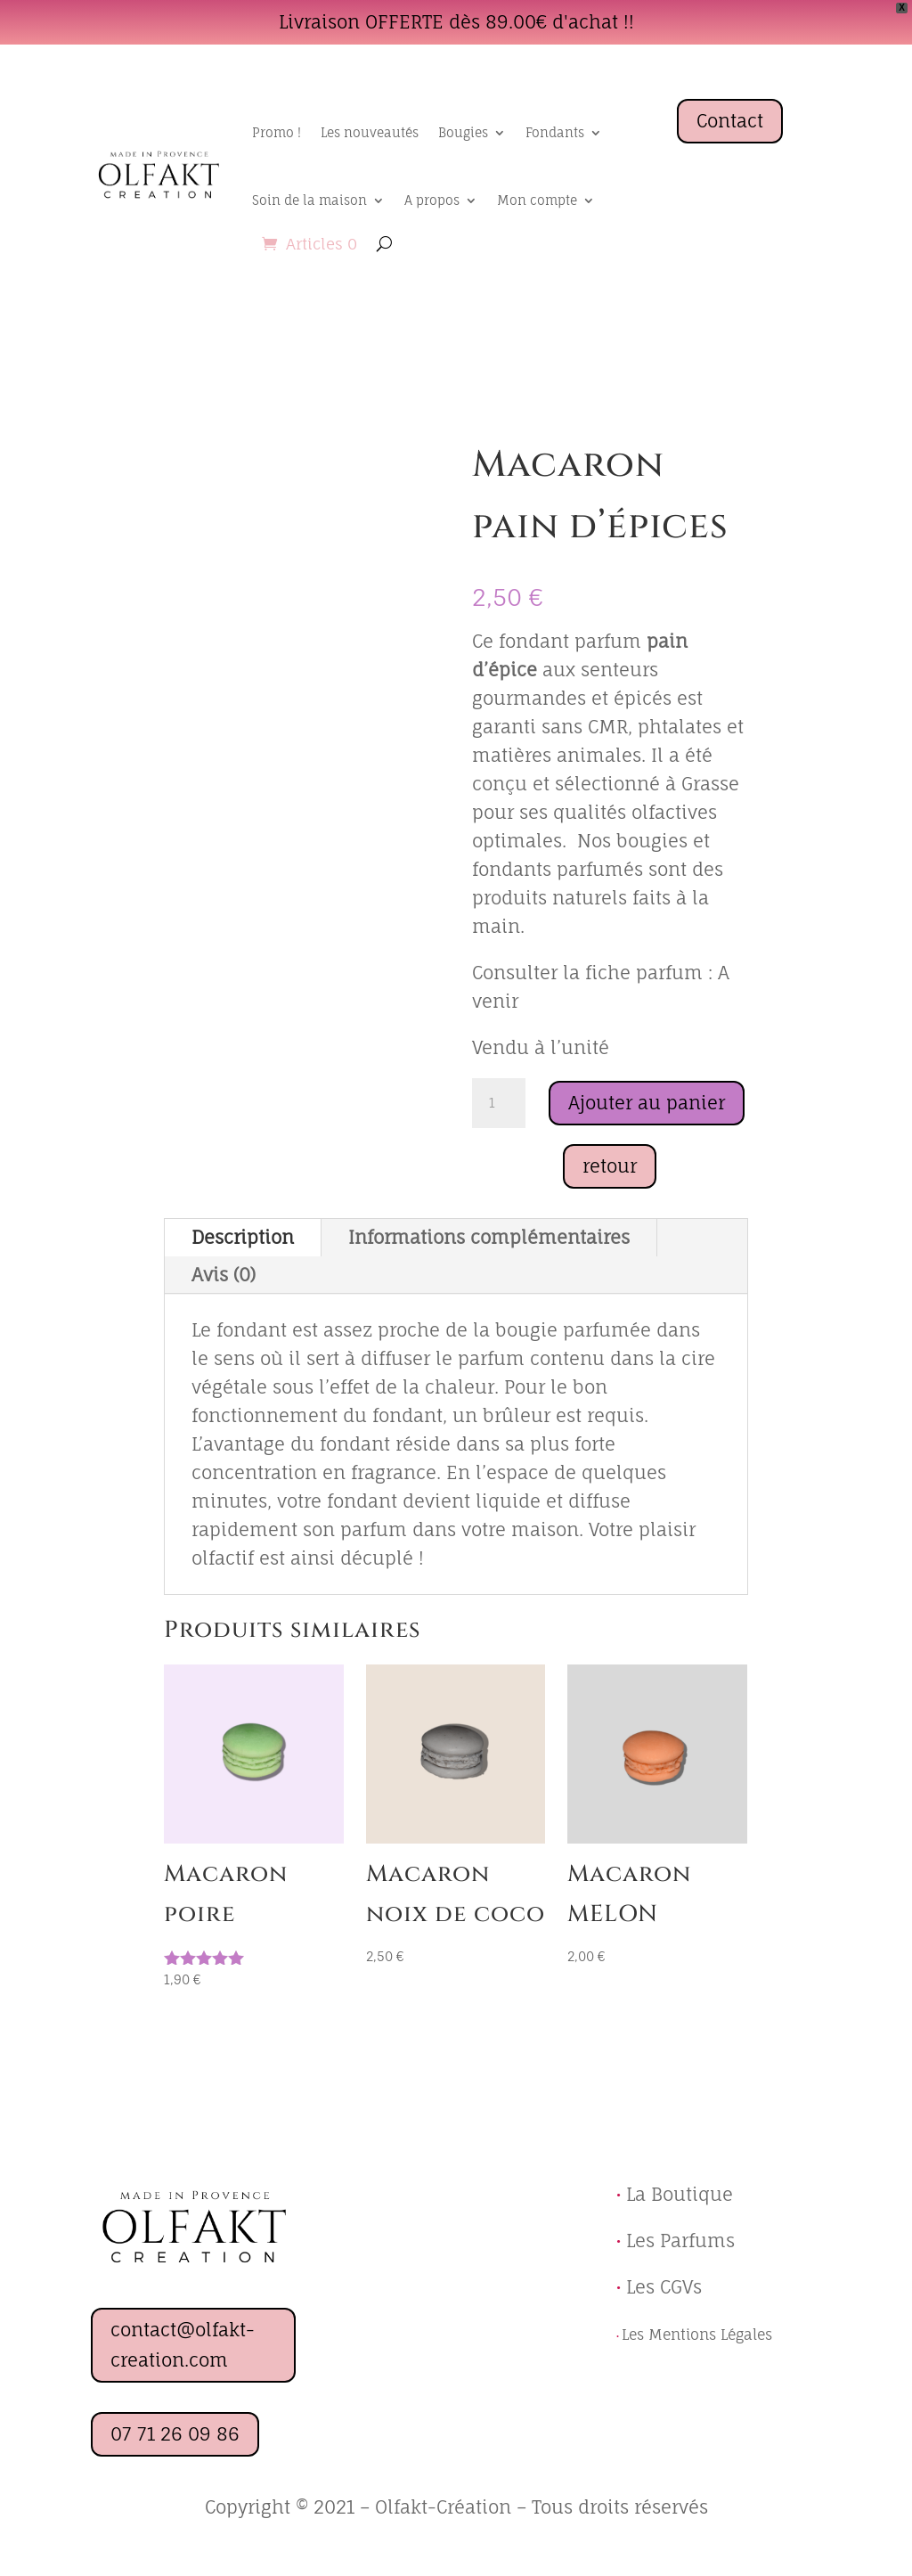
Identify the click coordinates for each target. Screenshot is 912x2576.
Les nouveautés (370, 132)
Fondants (554, 132)
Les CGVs (659, 2287)
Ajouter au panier (646, 1103)
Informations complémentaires (489, 1237)
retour (609, 1166)
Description (242, 1237)
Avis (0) (223, 1274)
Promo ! (276, 132)
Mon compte (537, 200)
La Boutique (680, 2194)
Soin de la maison (309, 200)
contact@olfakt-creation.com (182, 2344)
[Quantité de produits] (498, 1103)
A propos (432, 200)
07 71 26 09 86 (175, 2434)
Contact (729, 121)
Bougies (463, 132)
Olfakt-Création (443, 2507)
